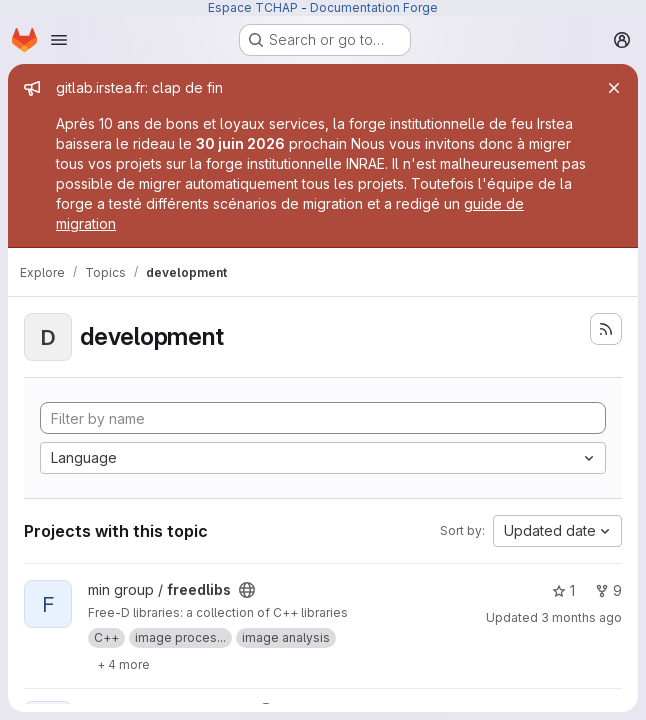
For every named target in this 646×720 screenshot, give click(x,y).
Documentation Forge (374, 7)
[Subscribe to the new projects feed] (606, 329)
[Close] (614, 88)
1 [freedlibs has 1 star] (563, 590)
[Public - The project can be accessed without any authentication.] (247, 590)
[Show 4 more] (123, 664)
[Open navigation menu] (59, 40)
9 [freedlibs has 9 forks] (608, 590)
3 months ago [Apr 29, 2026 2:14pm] (581, 617)
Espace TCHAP (253, 7)
